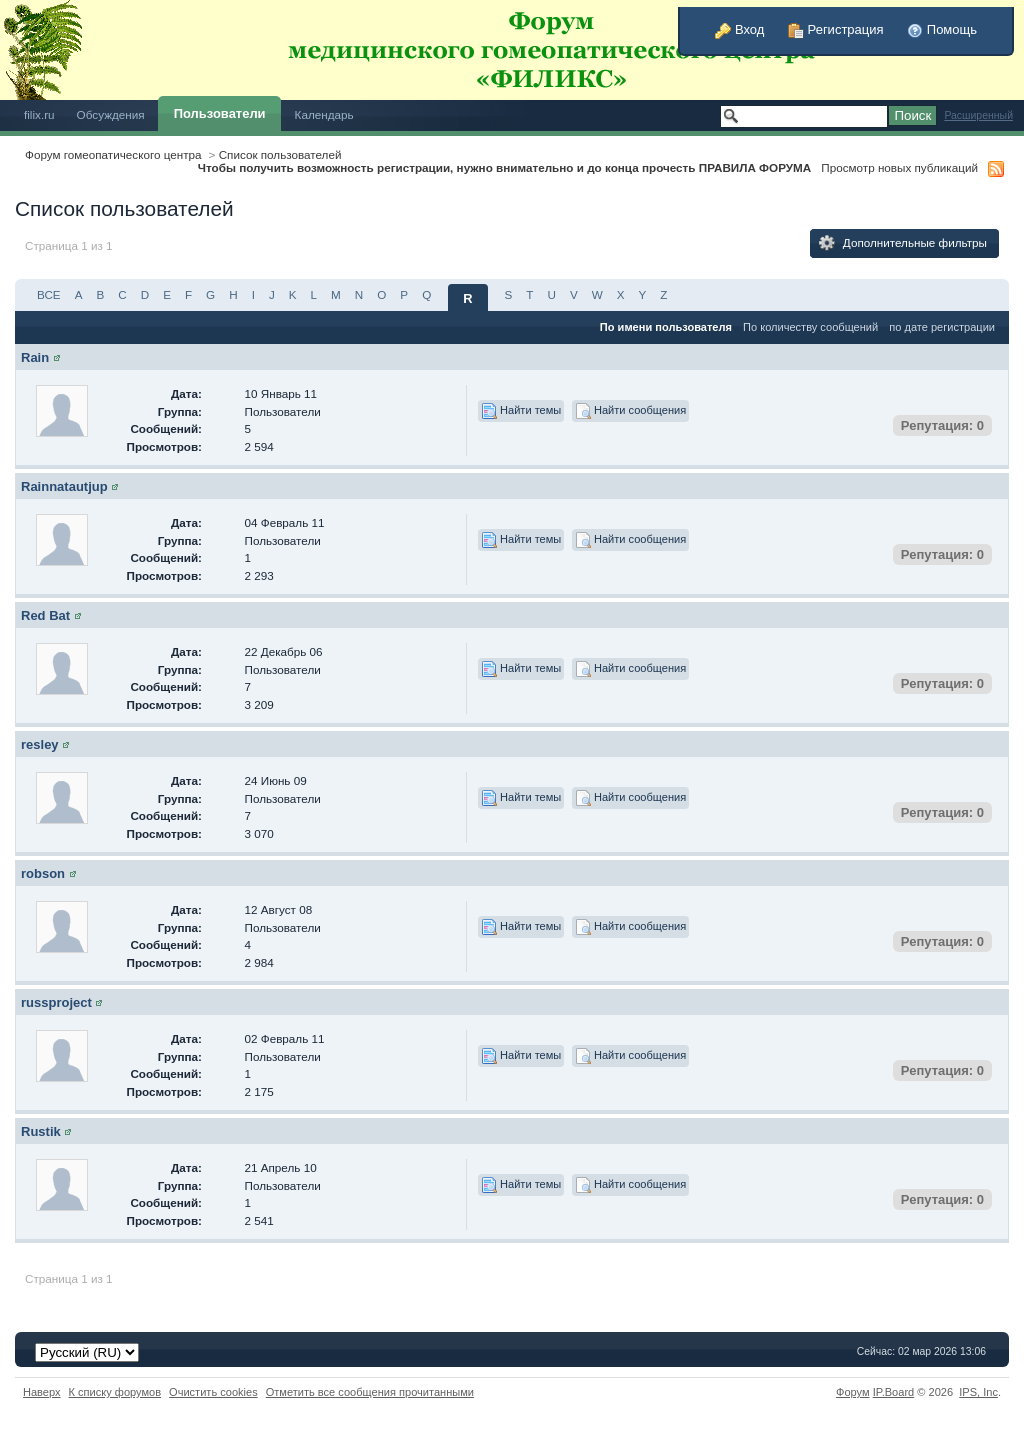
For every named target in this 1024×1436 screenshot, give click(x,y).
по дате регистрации (942, 327)
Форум (853, 1392)
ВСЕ (49, 294)
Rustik (41, 1131)
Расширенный (978, 115)
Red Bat (45, 615)
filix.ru (39, 114)
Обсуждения (111, 114)
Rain (35, 357)
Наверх (42, 1392)
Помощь (942, 29)
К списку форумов (115, 1392)
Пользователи (220, 113)
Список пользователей (280, 154)
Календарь (324, 114)
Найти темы (521, 411)
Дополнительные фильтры (903, 243)
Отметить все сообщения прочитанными (370, 1392)
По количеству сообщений (810, 327)
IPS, (978, 1392)
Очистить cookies (213, 1392)
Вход (739, 29)
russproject (56, 1002)
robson (43, 873)
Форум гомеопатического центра (113, 154)
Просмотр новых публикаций (899, 167)
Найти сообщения (630, 411)
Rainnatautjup (64, 486)
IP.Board (894, 1392)
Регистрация (836, 29)
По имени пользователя (666, 327)
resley (40, 744)
